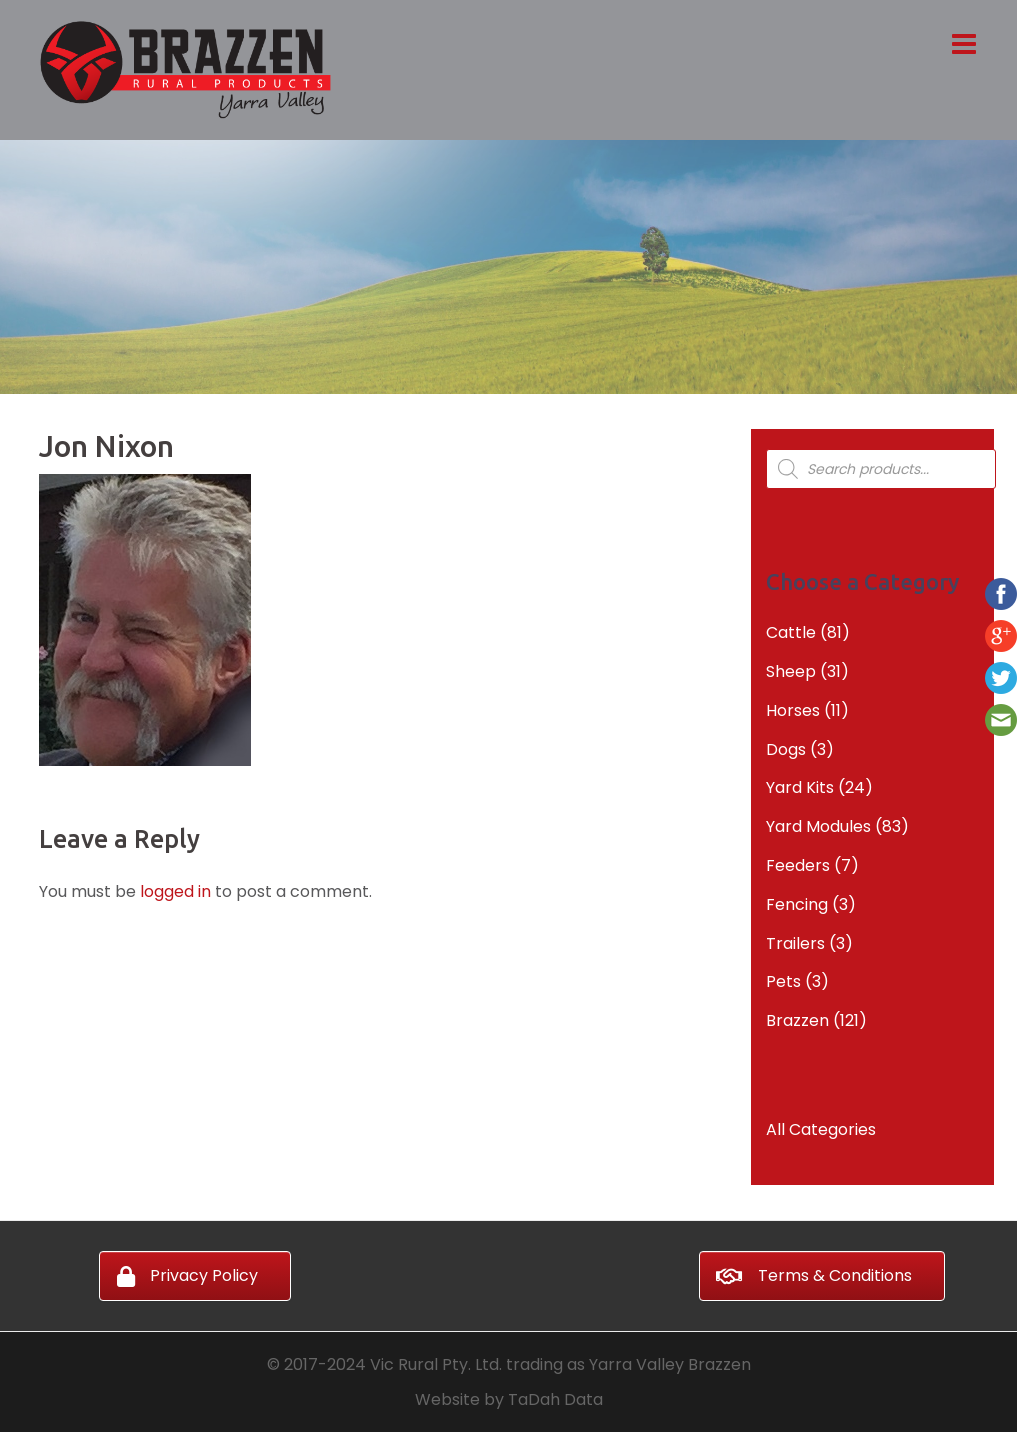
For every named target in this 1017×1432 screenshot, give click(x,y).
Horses (793, 710)
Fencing (797, 904)
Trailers (795, 943)
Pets (783, 981)
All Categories (821, 1129)
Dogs (786, 749)
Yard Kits (800, 787)
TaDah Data (555, 1399)
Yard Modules (818, 826)
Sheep (791, 671)
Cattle (791, 632)
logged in (175, 891)
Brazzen (797, 1020)
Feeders (798, 865)
